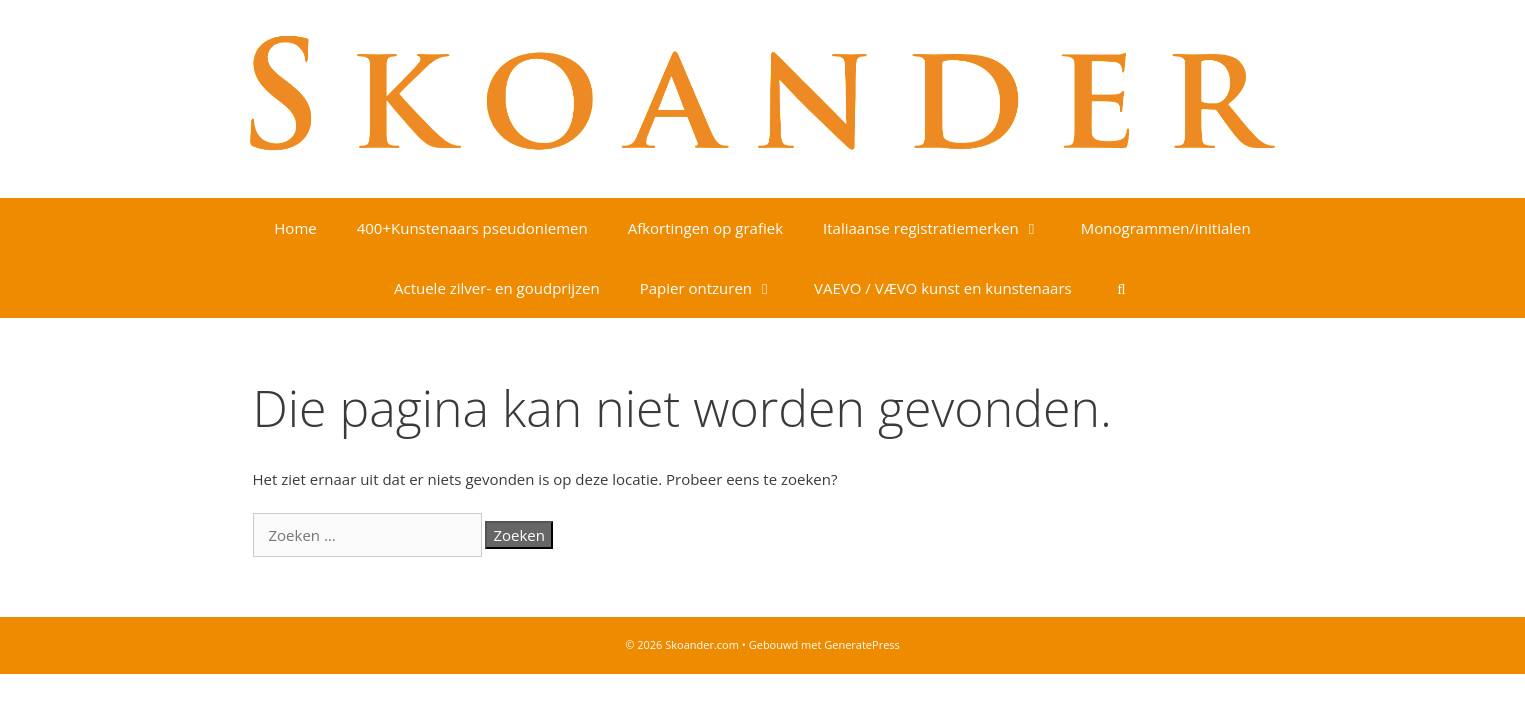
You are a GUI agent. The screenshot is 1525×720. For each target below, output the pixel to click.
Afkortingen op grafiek (705, 228)
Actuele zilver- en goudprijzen (497, 288)
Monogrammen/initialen (1166, 228)
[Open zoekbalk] (1121, 288)
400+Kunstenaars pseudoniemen (472, 228)
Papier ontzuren (717, 288)
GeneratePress (862, 644)
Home (295, 228)
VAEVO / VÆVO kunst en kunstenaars (943, 288)
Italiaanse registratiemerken (942, 228)
